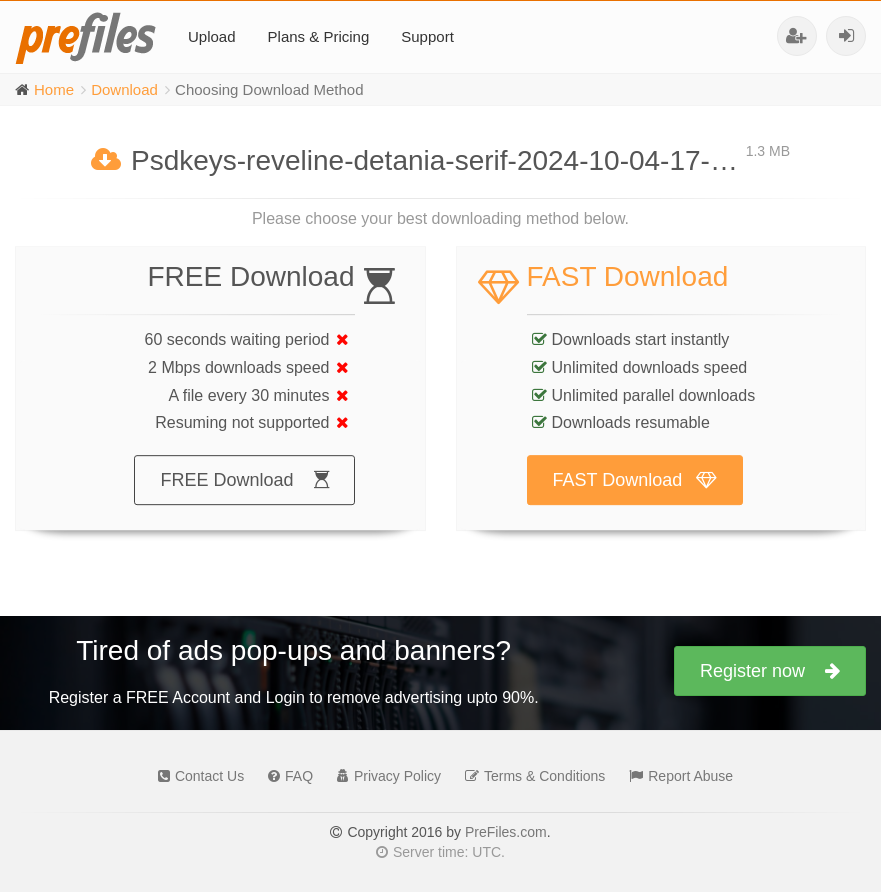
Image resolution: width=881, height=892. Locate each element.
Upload (212, 36)
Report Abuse (676, 776)
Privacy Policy (384, 776)
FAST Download (635, 500)
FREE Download (244, 500)
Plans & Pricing (319, 36)
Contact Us (196, 776)
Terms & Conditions (530, 776)
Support (427, 36)
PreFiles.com (506, 832)
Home (54, 89)
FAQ (285, 776)
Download (124, 89)
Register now (770, 671)
